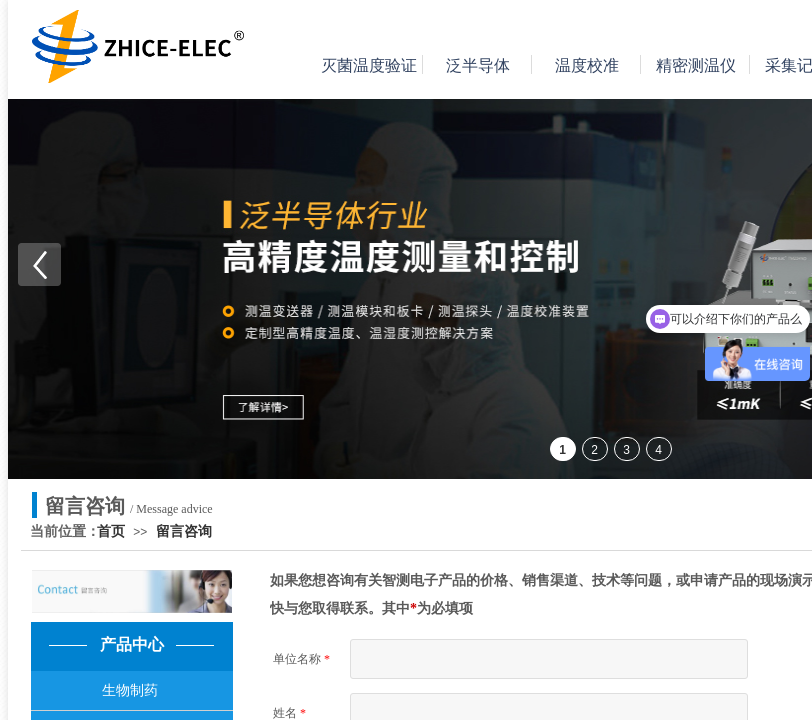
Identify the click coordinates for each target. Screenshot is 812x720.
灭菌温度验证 (369, 65)
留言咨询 (184, 531)
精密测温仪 (696, 65)
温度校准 (587, 65)
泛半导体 (478, 65)
